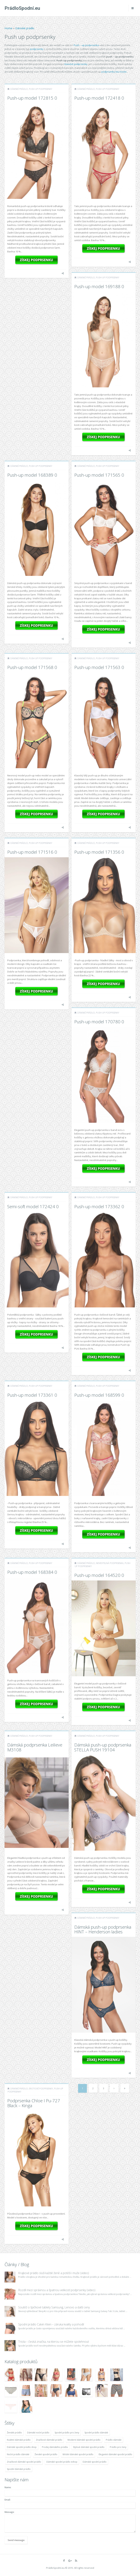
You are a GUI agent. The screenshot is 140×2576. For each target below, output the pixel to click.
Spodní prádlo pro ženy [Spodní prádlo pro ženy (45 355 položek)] (67, 2432)
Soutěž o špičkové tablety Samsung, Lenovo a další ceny (54, 2307)
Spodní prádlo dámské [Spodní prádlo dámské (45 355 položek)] (96, 2432)
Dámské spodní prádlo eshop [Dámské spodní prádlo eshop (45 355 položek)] (61, 2461)
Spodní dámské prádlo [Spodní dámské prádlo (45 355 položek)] (19, 2469)
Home (8, 28)
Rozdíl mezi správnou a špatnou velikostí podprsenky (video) (56, 2290)
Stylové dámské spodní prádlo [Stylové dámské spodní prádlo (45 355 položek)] (88, 2447)
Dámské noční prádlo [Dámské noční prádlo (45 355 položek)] (38, 2432)
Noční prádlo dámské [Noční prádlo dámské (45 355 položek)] (18, 2454)
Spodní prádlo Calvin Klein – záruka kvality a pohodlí (51, 2324)
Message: (9, 2512)
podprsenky (37, 49)
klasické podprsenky (75, 64)
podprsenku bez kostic (114, 71)
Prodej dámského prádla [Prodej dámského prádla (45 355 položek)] (55, 2447)
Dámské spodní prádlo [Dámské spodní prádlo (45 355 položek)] (95, 2461)
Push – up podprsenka (86, 45)
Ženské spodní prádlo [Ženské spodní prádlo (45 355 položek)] (46, 2454)
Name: (8, 2487)
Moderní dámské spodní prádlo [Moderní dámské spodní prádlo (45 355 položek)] (84, 2439)
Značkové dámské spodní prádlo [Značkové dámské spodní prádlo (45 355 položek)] (24, 2461)
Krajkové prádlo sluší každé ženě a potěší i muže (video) (53, 2273)
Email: (8, 2499)
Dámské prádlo (24, 28)
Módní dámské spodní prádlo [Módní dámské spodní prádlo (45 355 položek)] (78, 2454)
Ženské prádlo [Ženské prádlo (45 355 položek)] (14, 2432)
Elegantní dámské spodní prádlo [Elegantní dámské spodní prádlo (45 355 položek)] (115, 2454)
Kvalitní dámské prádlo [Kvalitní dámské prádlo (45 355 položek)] (19, 2439)
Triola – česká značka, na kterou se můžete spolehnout (53, 2342)
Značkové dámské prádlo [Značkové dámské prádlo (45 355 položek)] (49, 2439)
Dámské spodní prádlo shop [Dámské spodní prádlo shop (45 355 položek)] (22, 2447)
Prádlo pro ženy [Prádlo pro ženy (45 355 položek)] (118, 2447)
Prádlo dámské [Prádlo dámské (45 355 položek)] (113, 2439)
